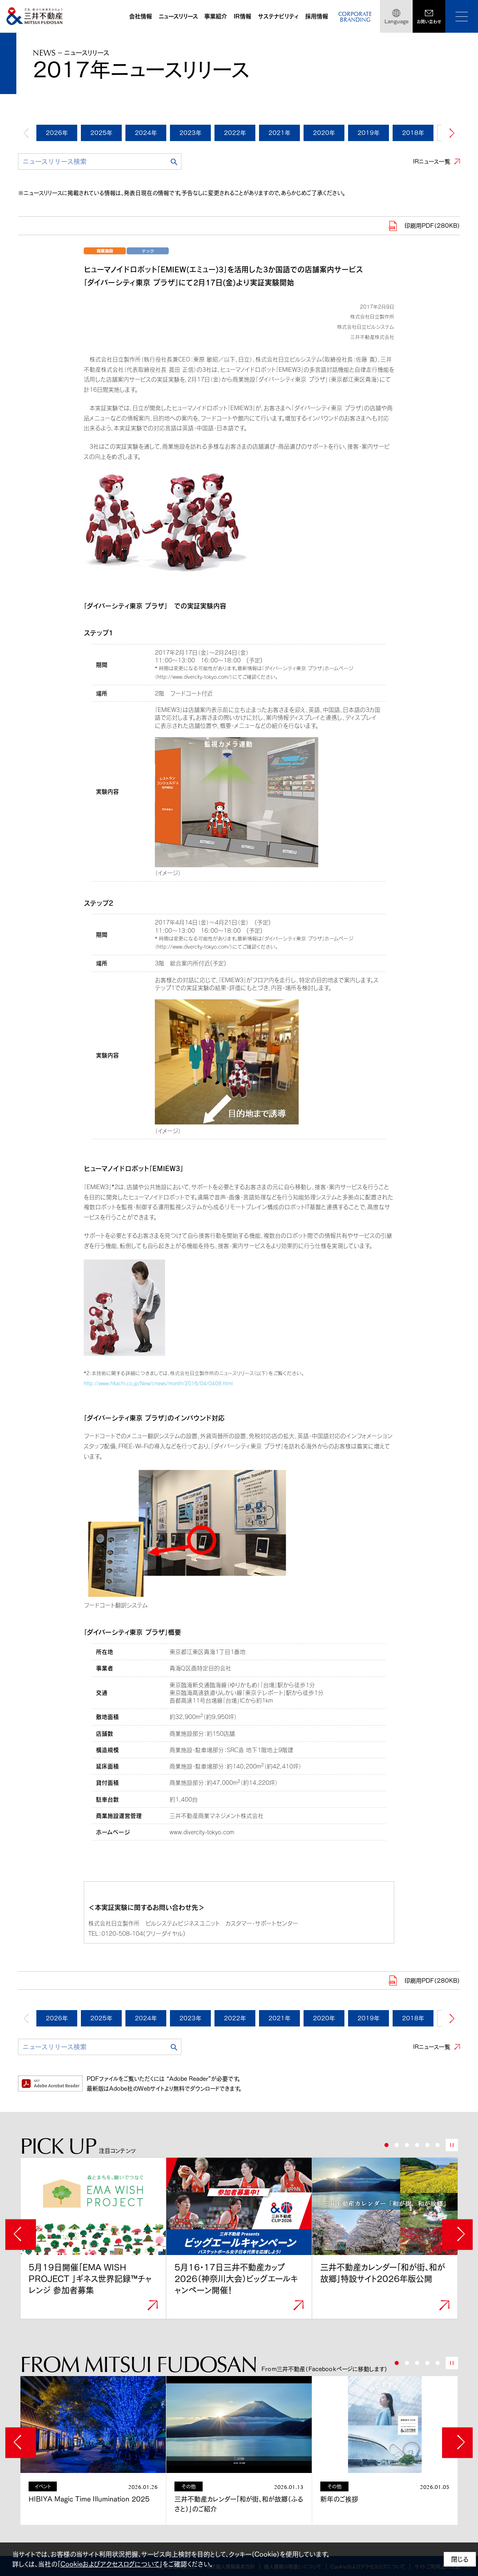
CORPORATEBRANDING (355, 17)
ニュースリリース (178, 16)
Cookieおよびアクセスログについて (109, 2564)
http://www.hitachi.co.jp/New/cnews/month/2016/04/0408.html (158, 1383)
